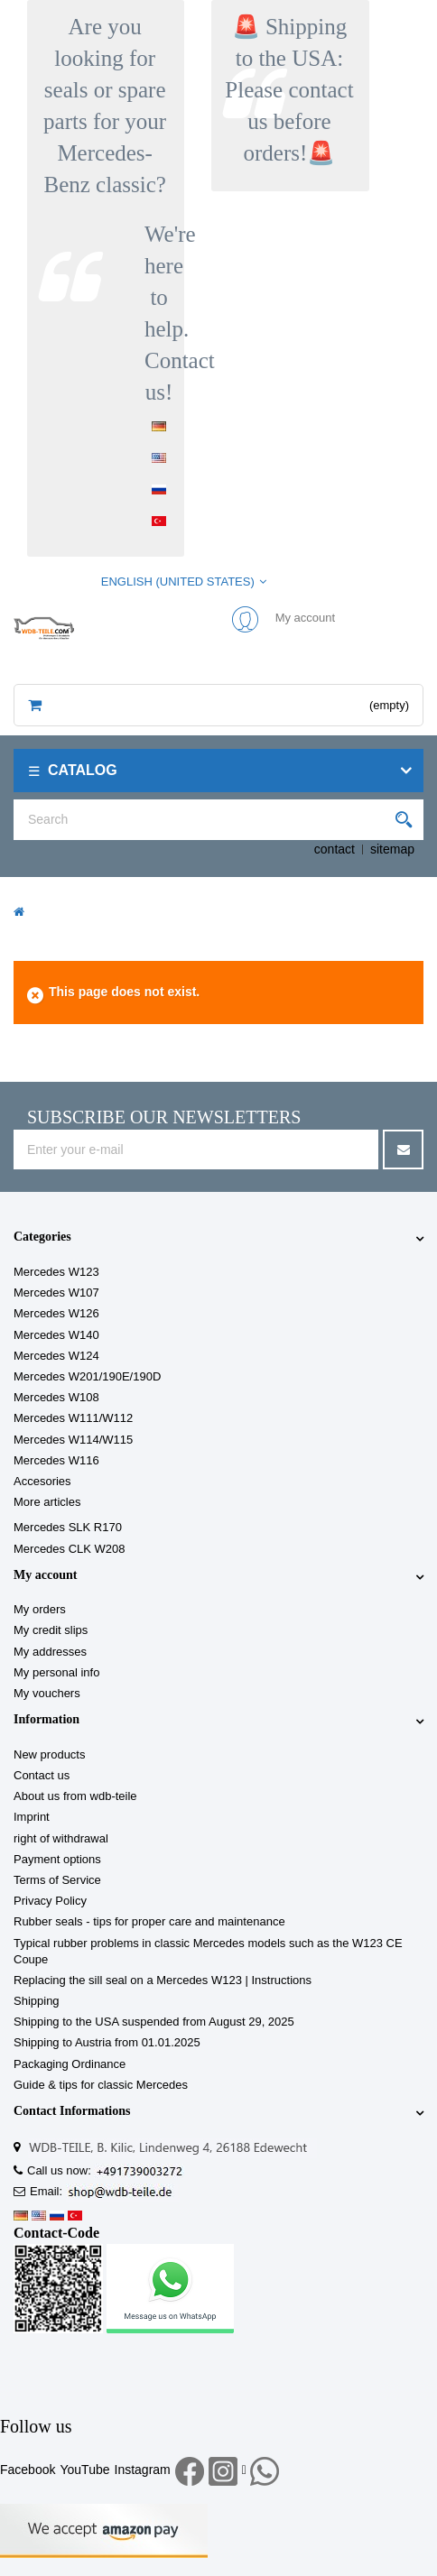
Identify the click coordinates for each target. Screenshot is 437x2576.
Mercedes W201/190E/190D (87, 1376)
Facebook (27, 2469)
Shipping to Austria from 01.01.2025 (107, 2042)
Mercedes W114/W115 (73, 1439)
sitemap (392, 849)
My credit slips (51, 1630)
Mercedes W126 (56, 1313)
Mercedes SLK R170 (68, 1527)
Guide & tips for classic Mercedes (101, 2084)
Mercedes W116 (56, 1460)
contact (334, 849)
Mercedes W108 (56, 1397)
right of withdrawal (61, 1838)
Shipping (37, 2001)
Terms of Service (57, 1880)
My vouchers (47, 1693)
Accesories (42, 1481)
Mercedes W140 (56, 1335)
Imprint (32, 1817)
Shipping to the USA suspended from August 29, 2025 (154, 2021)
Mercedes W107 (56, 1292)
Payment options (57, 1859)
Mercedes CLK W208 (70, 1549)
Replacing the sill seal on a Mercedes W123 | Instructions (162, 1980)
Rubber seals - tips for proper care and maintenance (149, 1921)
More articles (47, 1502)
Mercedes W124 (56, 1355)
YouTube (84, 2469)
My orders (40, 1609)
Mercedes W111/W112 (73, 1418)
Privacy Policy (50, 1900)
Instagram (143, 2469)
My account (45, 1575)
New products (49, 1754)
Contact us (42, 1775)
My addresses (50, 1651)
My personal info (56, 1672)
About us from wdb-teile (75, 1796)
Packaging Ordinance (70, 2064)
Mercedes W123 (56, 1272)
